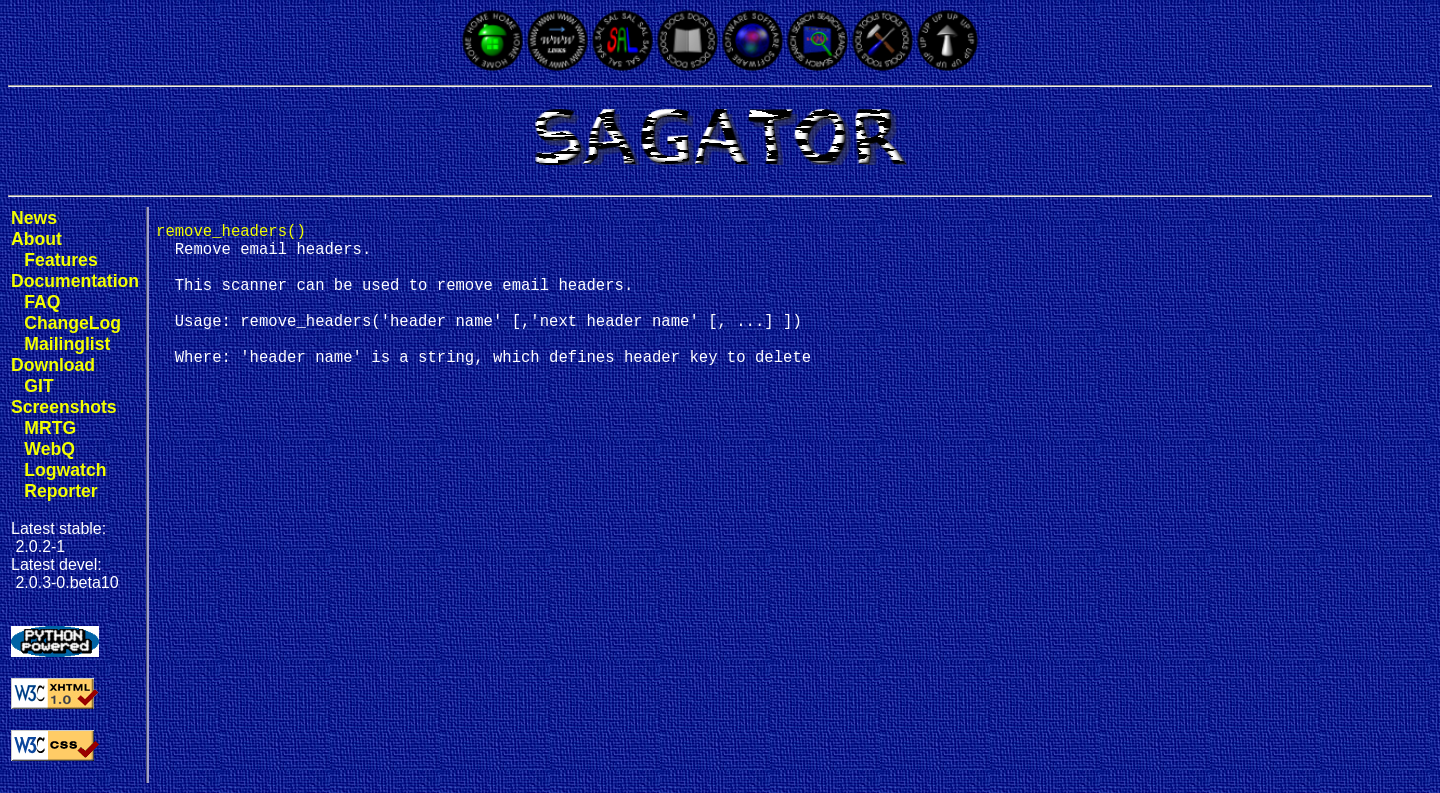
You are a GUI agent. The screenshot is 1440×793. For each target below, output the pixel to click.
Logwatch (65, 470)
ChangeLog (72, 323)
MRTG (50, 428)
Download (53, 365)
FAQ (42, 302)
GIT (38, 386)
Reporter (60, 491)
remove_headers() (231, 234)
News (34, 218)
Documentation (75, 281)
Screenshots (64, 407)
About (36, 239)
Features (60, 260)
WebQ (49, 449)
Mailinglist (67, 344)
